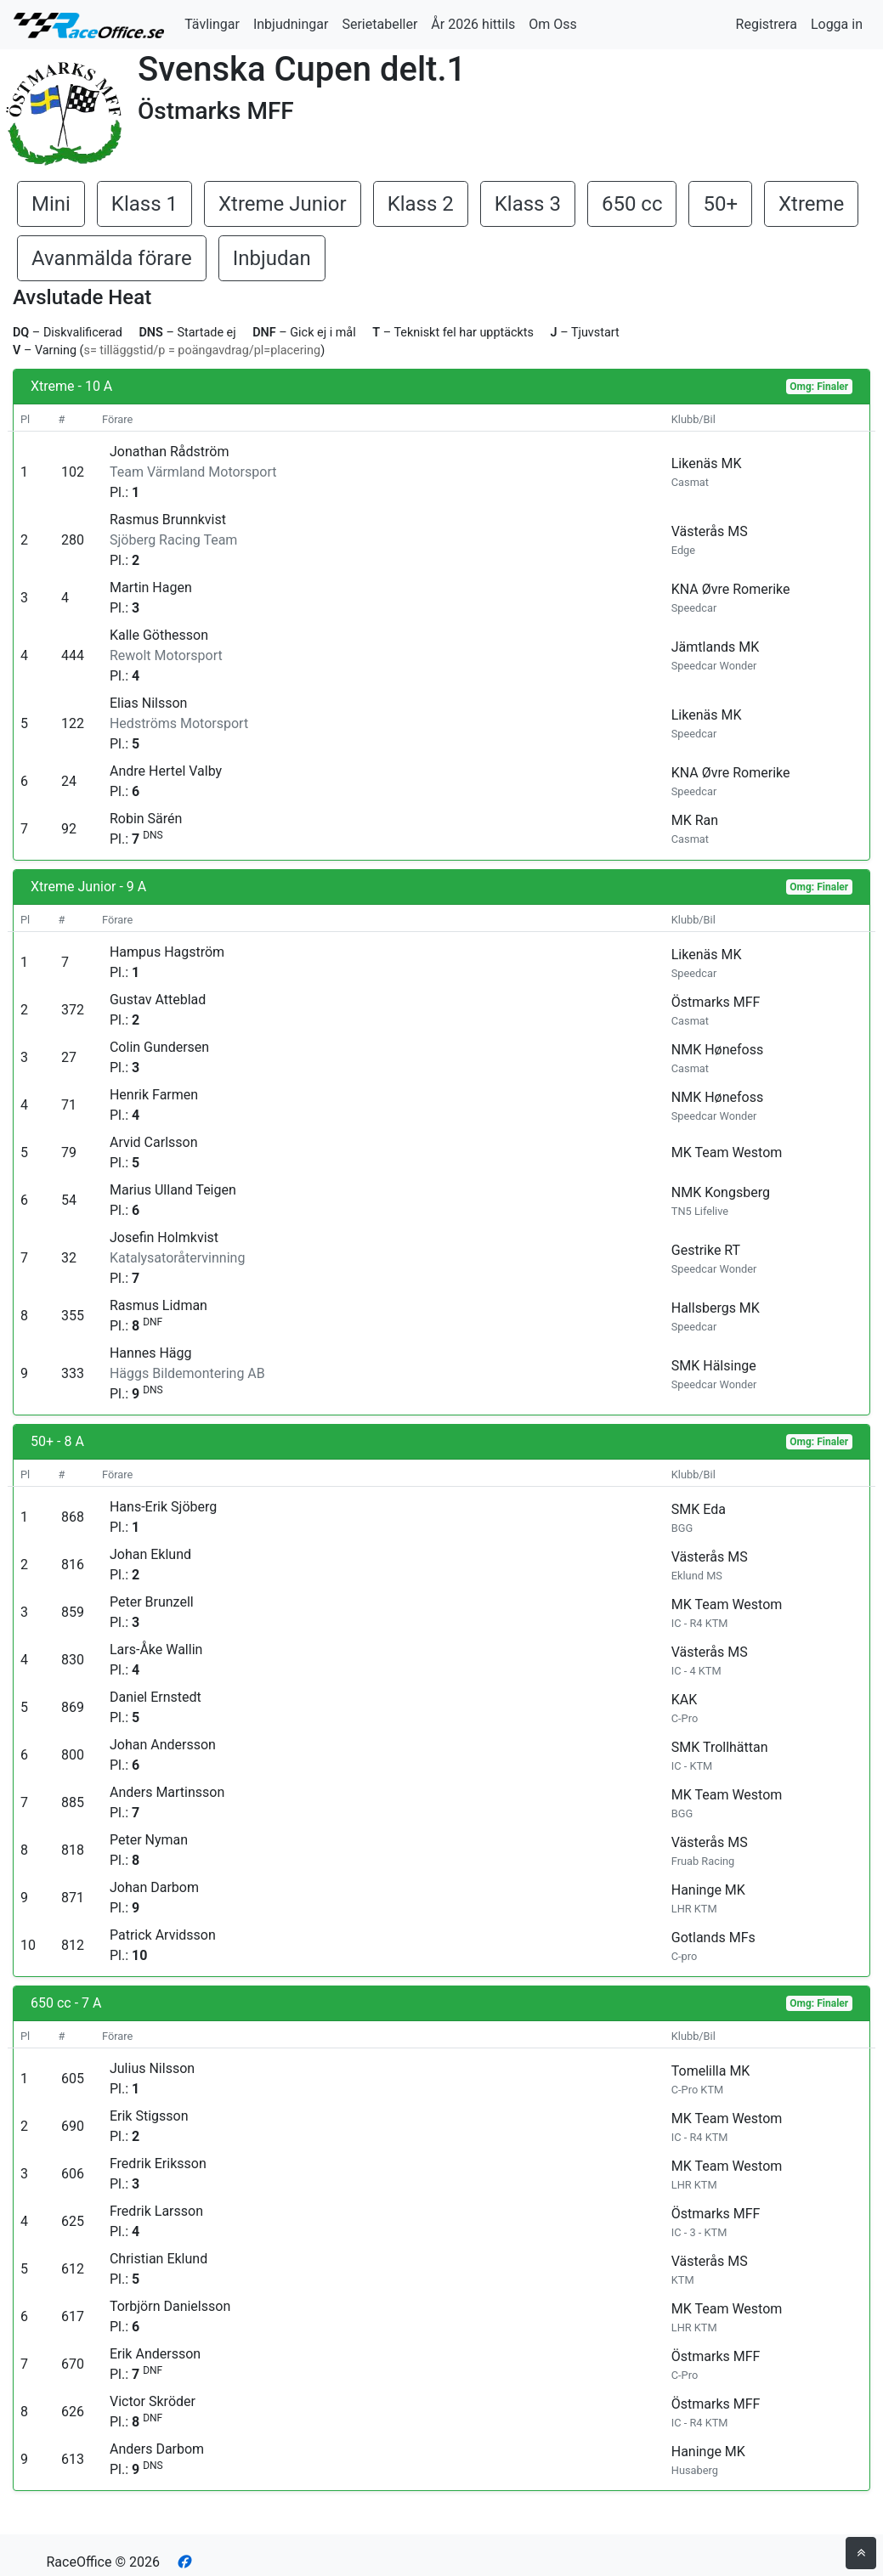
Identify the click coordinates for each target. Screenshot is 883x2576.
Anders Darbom (157, 2449)
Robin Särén (146, 819)
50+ (720, 204)
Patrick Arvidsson (163, 1935)
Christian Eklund (158, 2259)
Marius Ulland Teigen (173, 1190)
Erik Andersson (155, 2354)
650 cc (632, 204)
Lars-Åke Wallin (156, 1649)
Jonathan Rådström (169, 451)
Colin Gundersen (159, 1047)
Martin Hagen (151, 587)
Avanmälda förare (111, 258)
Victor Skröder (152, 2401)
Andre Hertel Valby (166, 771)
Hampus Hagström (167, 952)
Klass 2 (421, 204)
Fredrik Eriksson (158, 2163)
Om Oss (553, 24)
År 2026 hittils (473, 24)
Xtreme (811, 204)
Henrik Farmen (154, 1095)
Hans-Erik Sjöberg (163, 1507)
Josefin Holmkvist (164, 1237)
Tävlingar (212, 24)
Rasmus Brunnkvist (168, 519)
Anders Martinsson (167, 1792)
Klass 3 (528, 204)
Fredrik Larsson (156, 2211)
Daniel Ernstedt (155, 1697)
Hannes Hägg (151, 1353)
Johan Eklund (150, 1554)
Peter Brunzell (152, 1602)
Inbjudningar (291, 24)
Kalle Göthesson (159, 635)
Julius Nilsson (152, 2068)
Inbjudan (272, 258)
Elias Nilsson (148, 703)
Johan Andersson (163, 1745)
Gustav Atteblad (158, 999)
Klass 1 (144, 204)
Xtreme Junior (282, 204)
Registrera (766, 24)
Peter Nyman (149, 1840)
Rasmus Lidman (158, 1305)
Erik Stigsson (149, 2116)
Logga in (837, 24)
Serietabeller (379, 24)
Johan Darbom (154, 1887)
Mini (51, 204)
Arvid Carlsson (154, 1142)
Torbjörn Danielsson (170, 2306)
